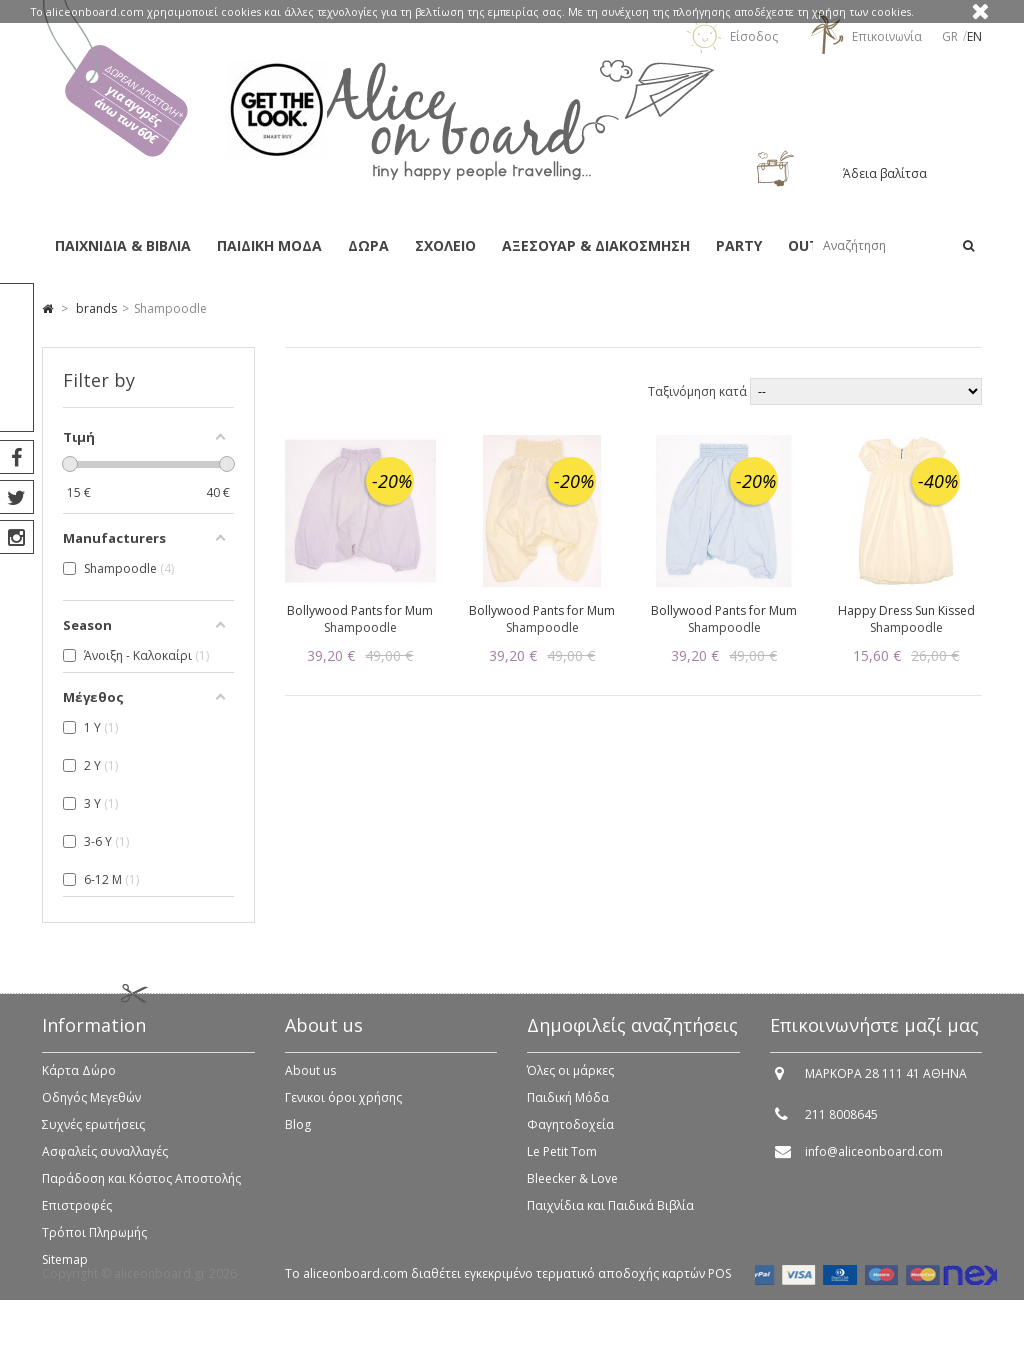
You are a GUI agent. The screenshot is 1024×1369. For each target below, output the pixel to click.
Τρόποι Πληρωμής (94, 1243)
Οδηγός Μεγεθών (91, 1108)
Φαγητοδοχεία (570, 1135)
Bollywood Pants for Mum (360, 610)
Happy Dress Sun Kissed (906, 610)
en (974, 36)
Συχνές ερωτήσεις (93, 1135)
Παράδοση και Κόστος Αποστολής (141, 1189)
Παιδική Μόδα (568, 1108)
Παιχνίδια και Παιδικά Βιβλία (610, 1216)
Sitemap (65, 1270)
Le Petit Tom (562, 1162)
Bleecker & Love (572, 1189)
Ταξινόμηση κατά (699, 391)
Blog (298, 1135)
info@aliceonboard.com (874, 1162)
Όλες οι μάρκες (570, 1081)
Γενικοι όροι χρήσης (343, 1108)
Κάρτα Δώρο (79, 1081)
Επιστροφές (77, 1216)
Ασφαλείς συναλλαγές (105, 1162)
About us (310, 1081)
